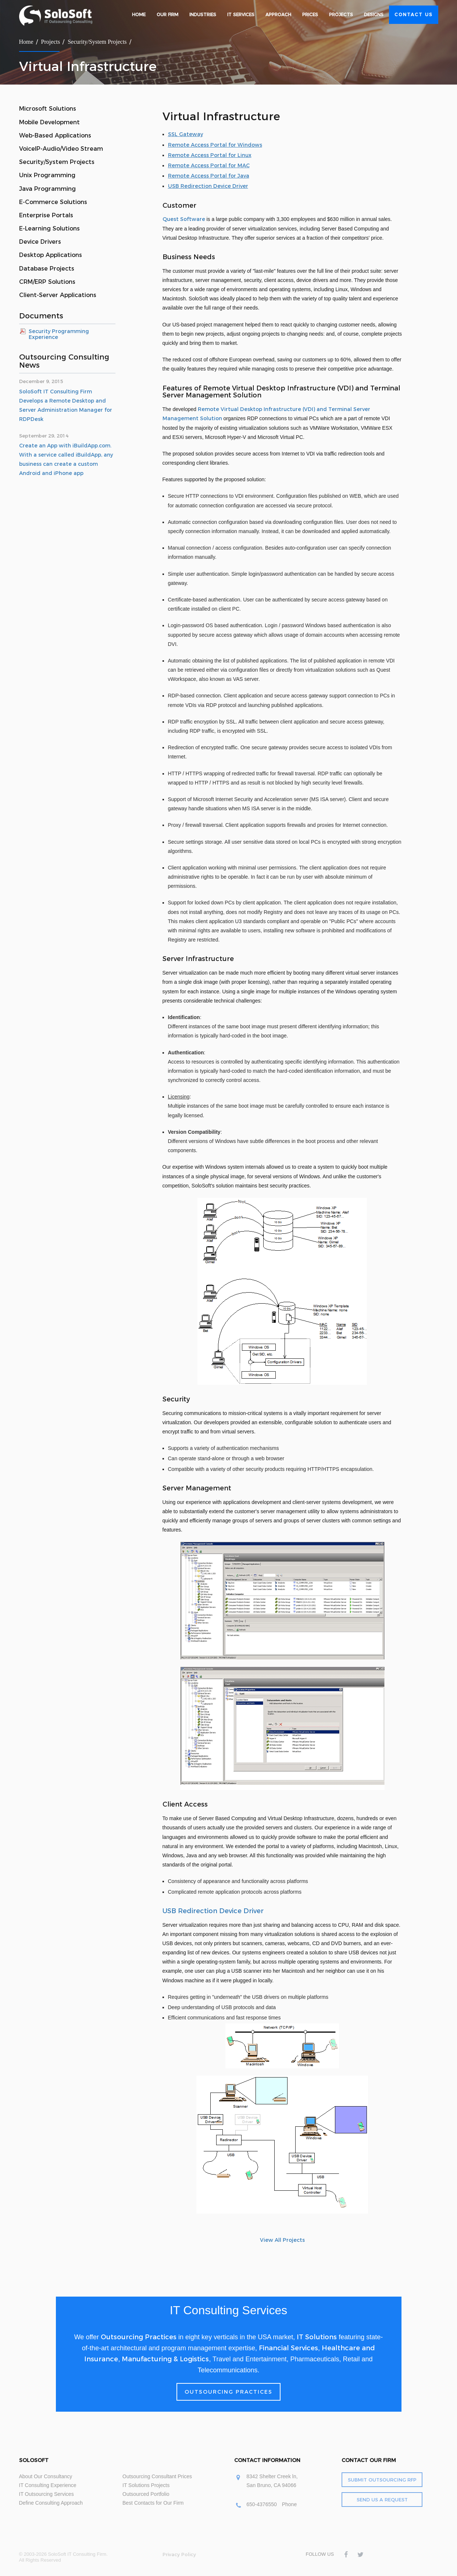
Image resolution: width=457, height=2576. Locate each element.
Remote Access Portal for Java (208, 175)
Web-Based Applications (55, 135)
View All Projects (282, 2240)
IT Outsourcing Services (46, 2494)
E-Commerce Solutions (53, 202)
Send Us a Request (382, 2499)
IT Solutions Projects (145, 2485)
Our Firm (167, 14)
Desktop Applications (50, 254)
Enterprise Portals (46, 215)
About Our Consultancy (45, 2476)
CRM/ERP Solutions (47, 281)
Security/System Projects (97, 42)
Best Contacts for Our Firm (152, 2503)
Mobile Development (49, 122)
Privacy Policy (179, 2554)
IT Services (240, 14)
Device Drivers (40, 241)
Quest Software (184, 219)
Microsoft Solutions (47, 108)
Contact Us (413, 14)
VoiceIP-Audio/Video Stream (61, 148)
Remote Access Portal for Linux (209, 155)
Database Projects (46, 268)
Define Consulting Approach (51, 2503)
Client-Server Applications (57, 295)
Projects (341, 14)
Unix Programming (47, 175)
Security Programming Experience (59, 334)
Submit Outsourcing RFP (382, 2480)
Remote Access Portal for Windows (215, 145)
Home (139, 14)
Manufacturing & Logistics (165, 2359)
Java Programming (47, 188)
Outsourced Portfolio (145, 2494)
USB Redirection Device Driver (208, 186)
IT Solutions (317, 2337)
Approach (278, 14)
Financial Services (288, 2348)
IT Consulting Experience (47, 2485)
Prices (310, 14)
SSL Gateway (185, 134)
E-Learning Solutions (49, 228)
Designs (373, 14)
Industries (202, 14)
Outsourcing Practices (138, 2337)
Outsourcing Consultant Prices (157, 2476)
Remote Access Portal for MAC (209, 165)
